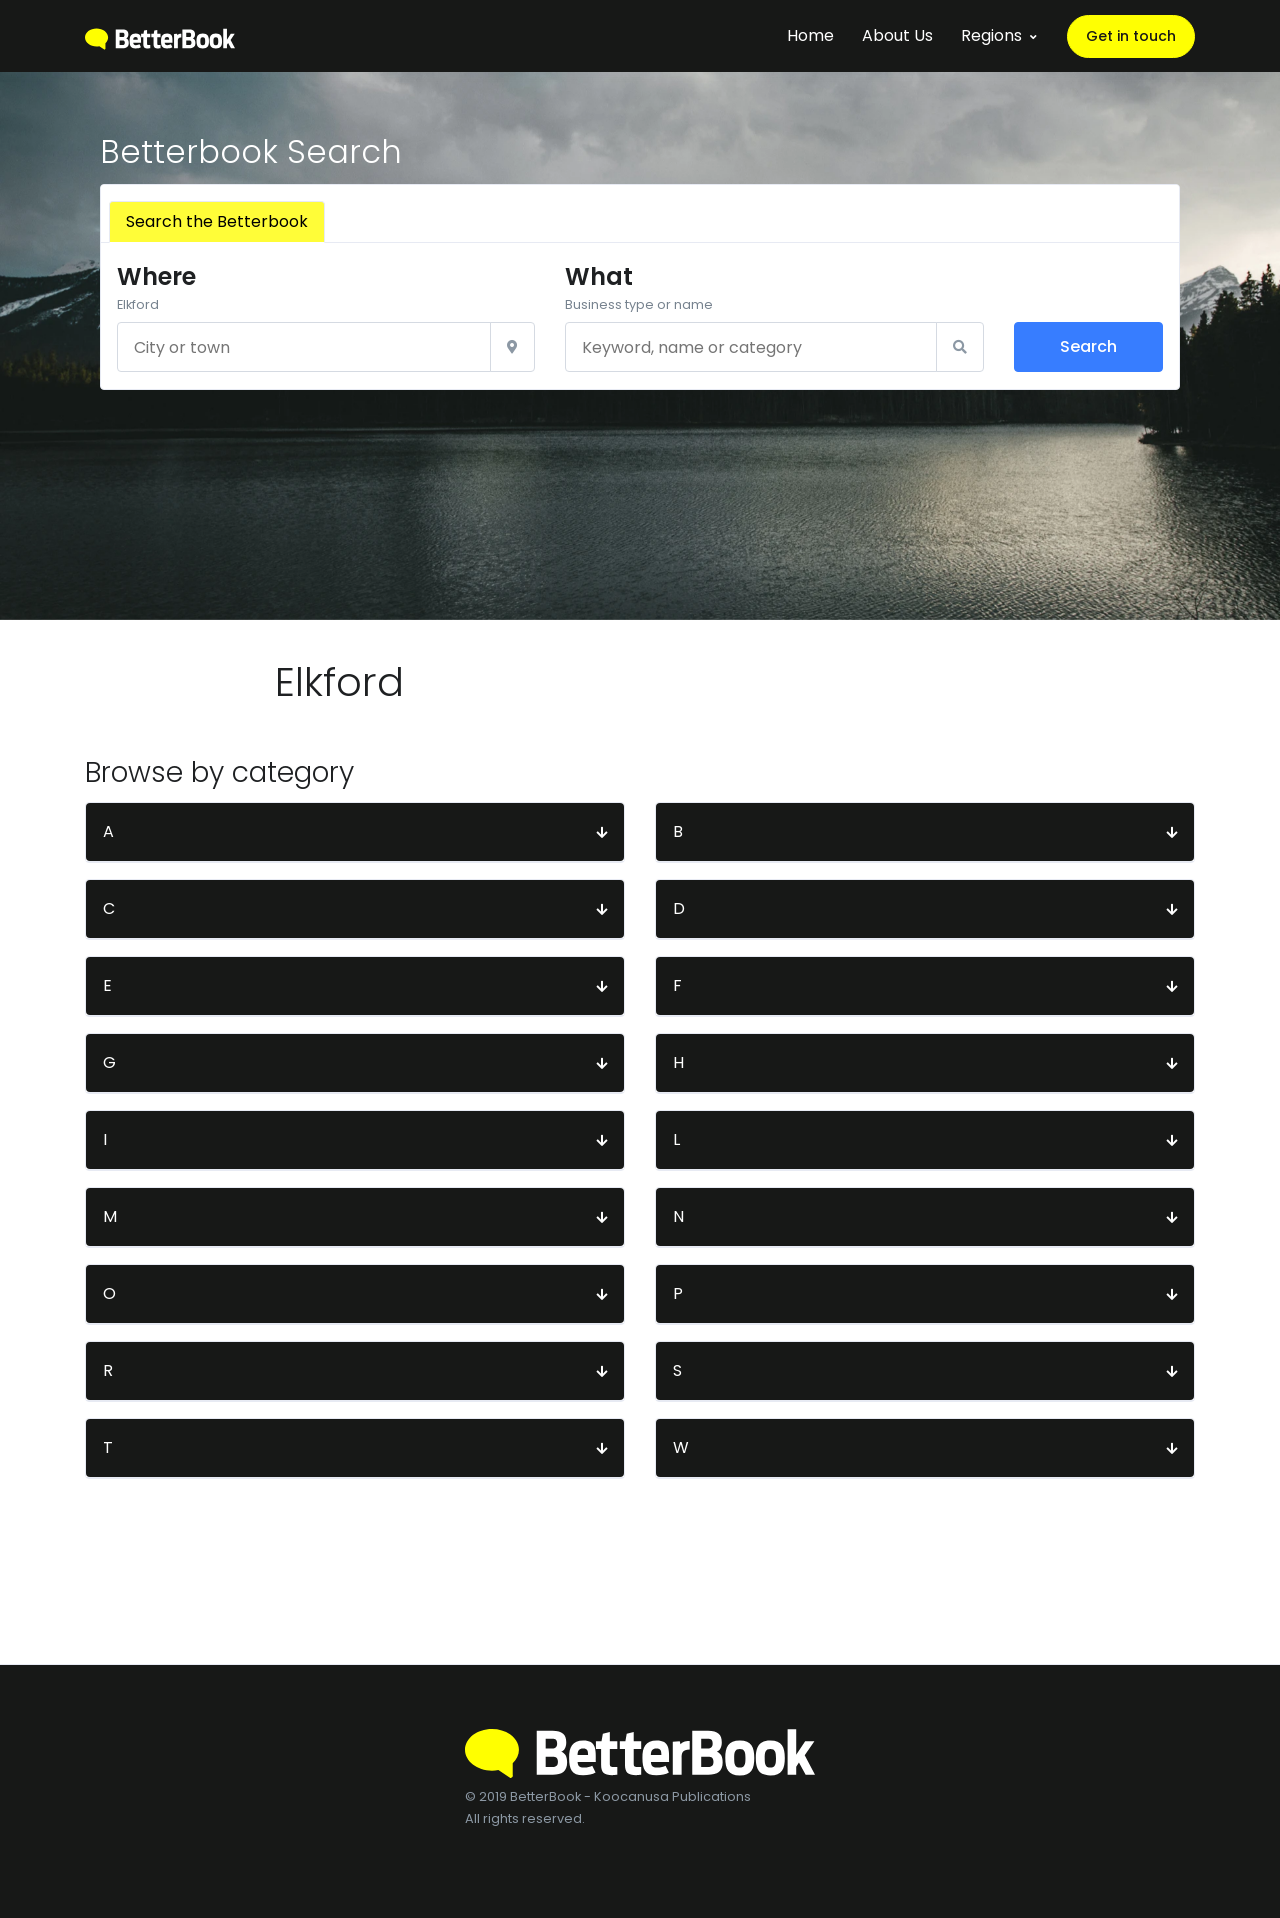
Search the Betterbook (217, 221)
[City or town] (304, 347)
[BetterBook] (160, 35)
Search (1088, 346)
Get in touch (1131, 36)
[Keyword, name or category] (750, 347)
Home (810, 35)
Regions (991, 35)
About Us (897, 35)
